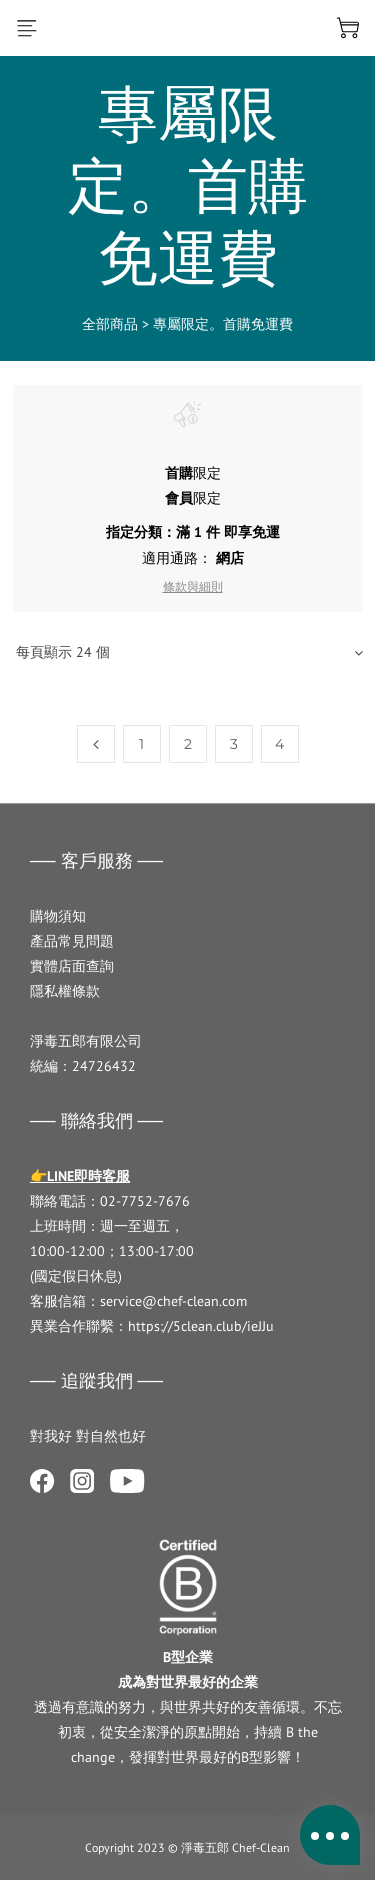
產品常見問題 (72, 941)
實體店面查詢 (72, 966)
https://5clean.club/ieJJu (201, 1326)
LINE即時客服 (88, 1176)
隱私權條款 (65, 991)
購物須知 (58, 916)
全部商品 (110, 324)
